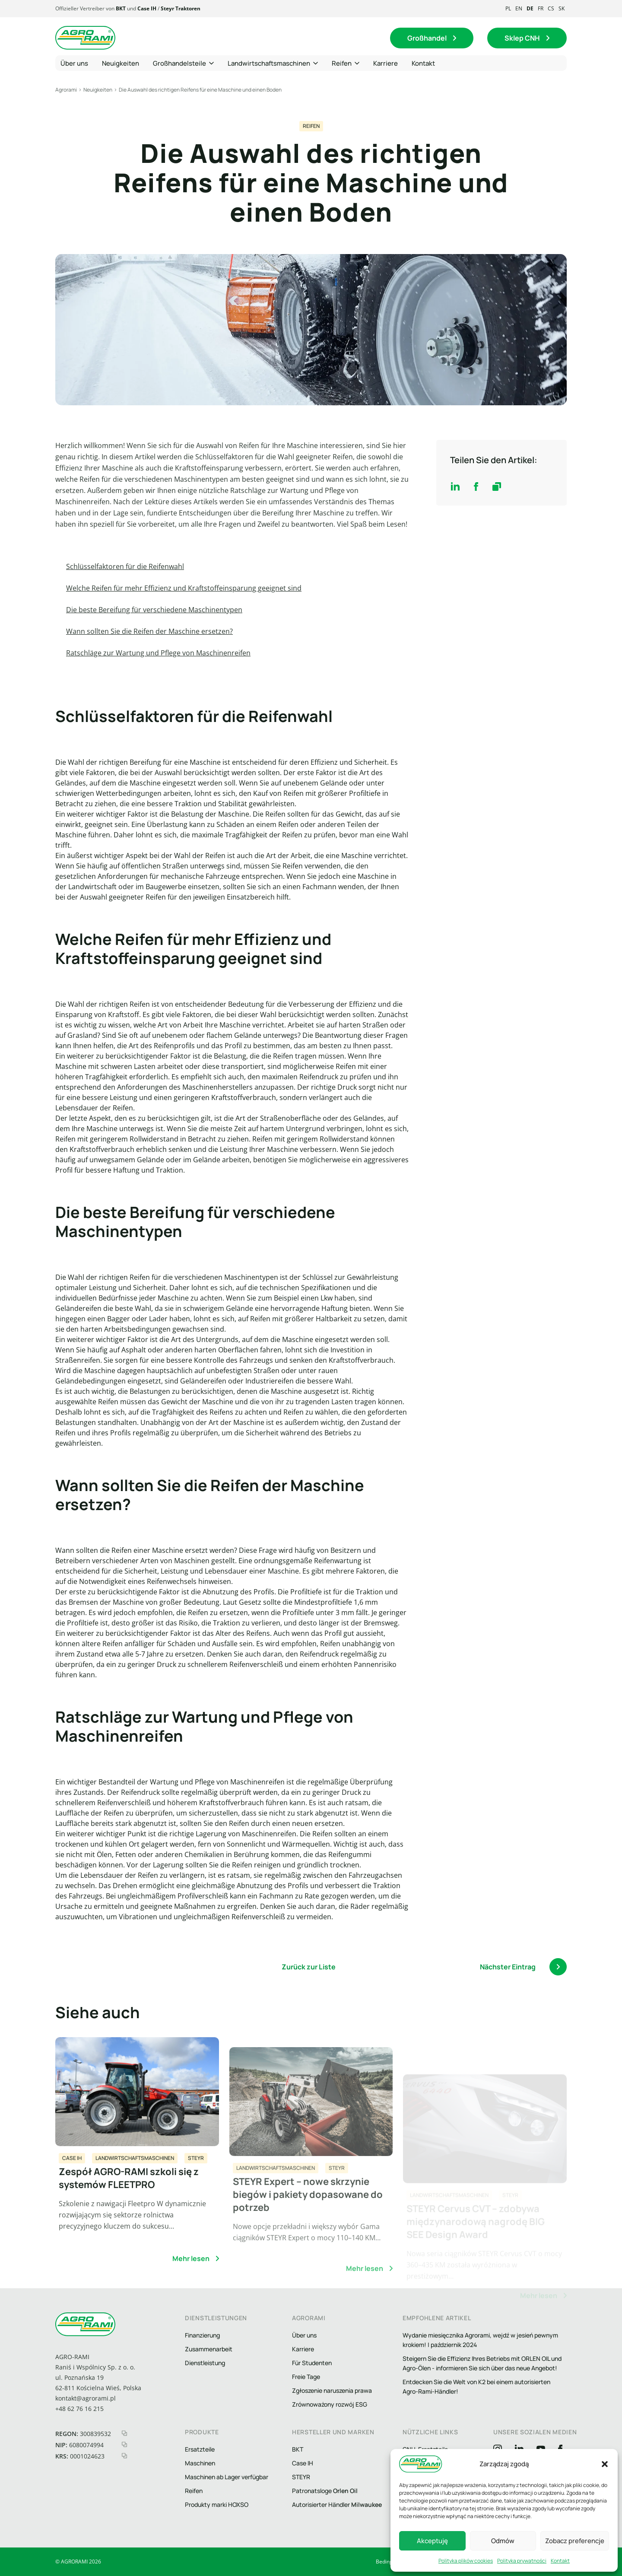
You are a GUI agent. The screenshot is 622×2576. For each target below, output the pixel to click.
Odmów (502, 2540)
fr (540, 8)
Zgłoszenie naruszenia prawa (332, 2390)
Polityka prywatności (521, 2560)
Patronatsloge (325, 2491)
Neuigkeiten (97, 89)
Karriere (303, 2349)
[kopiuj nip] (124, 2444)
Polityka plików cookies (465, 2560)
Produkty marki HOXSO (216, 2504)
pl (508, 8)
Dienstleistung (205, 2363)
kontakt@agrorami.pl (85, 2398)
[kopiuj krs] (124, 2455)
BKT (121, 8)
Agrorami (66, 89)
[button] (604, 2464)
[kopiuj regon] (124, 2433)
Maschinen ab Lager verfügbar (226, 2477)
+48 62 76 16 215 (79, 2408)
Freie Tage (306, 2376)
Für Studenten (312, 2363)
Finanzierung (202, 2335)
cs (551, 8)
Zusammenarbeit (208, 2349)
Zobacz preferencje (574, 2540)
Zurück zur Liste (309, 1967)
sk (562, 8)
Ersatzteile (200, 2449)
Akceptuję (432, 2540)
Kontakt (560, 2560)
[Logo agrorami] (85, 38)
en (518, 8)
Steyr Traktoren (180, 8)
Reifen (311, 126)
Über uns (304, 2335)
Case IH (146, 8)
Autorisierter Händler (337, 2504)
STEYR (301, 2477)
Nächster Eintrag (523, 1966)
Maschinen (200, 2463)
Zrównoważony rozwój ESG (329, 2404)
